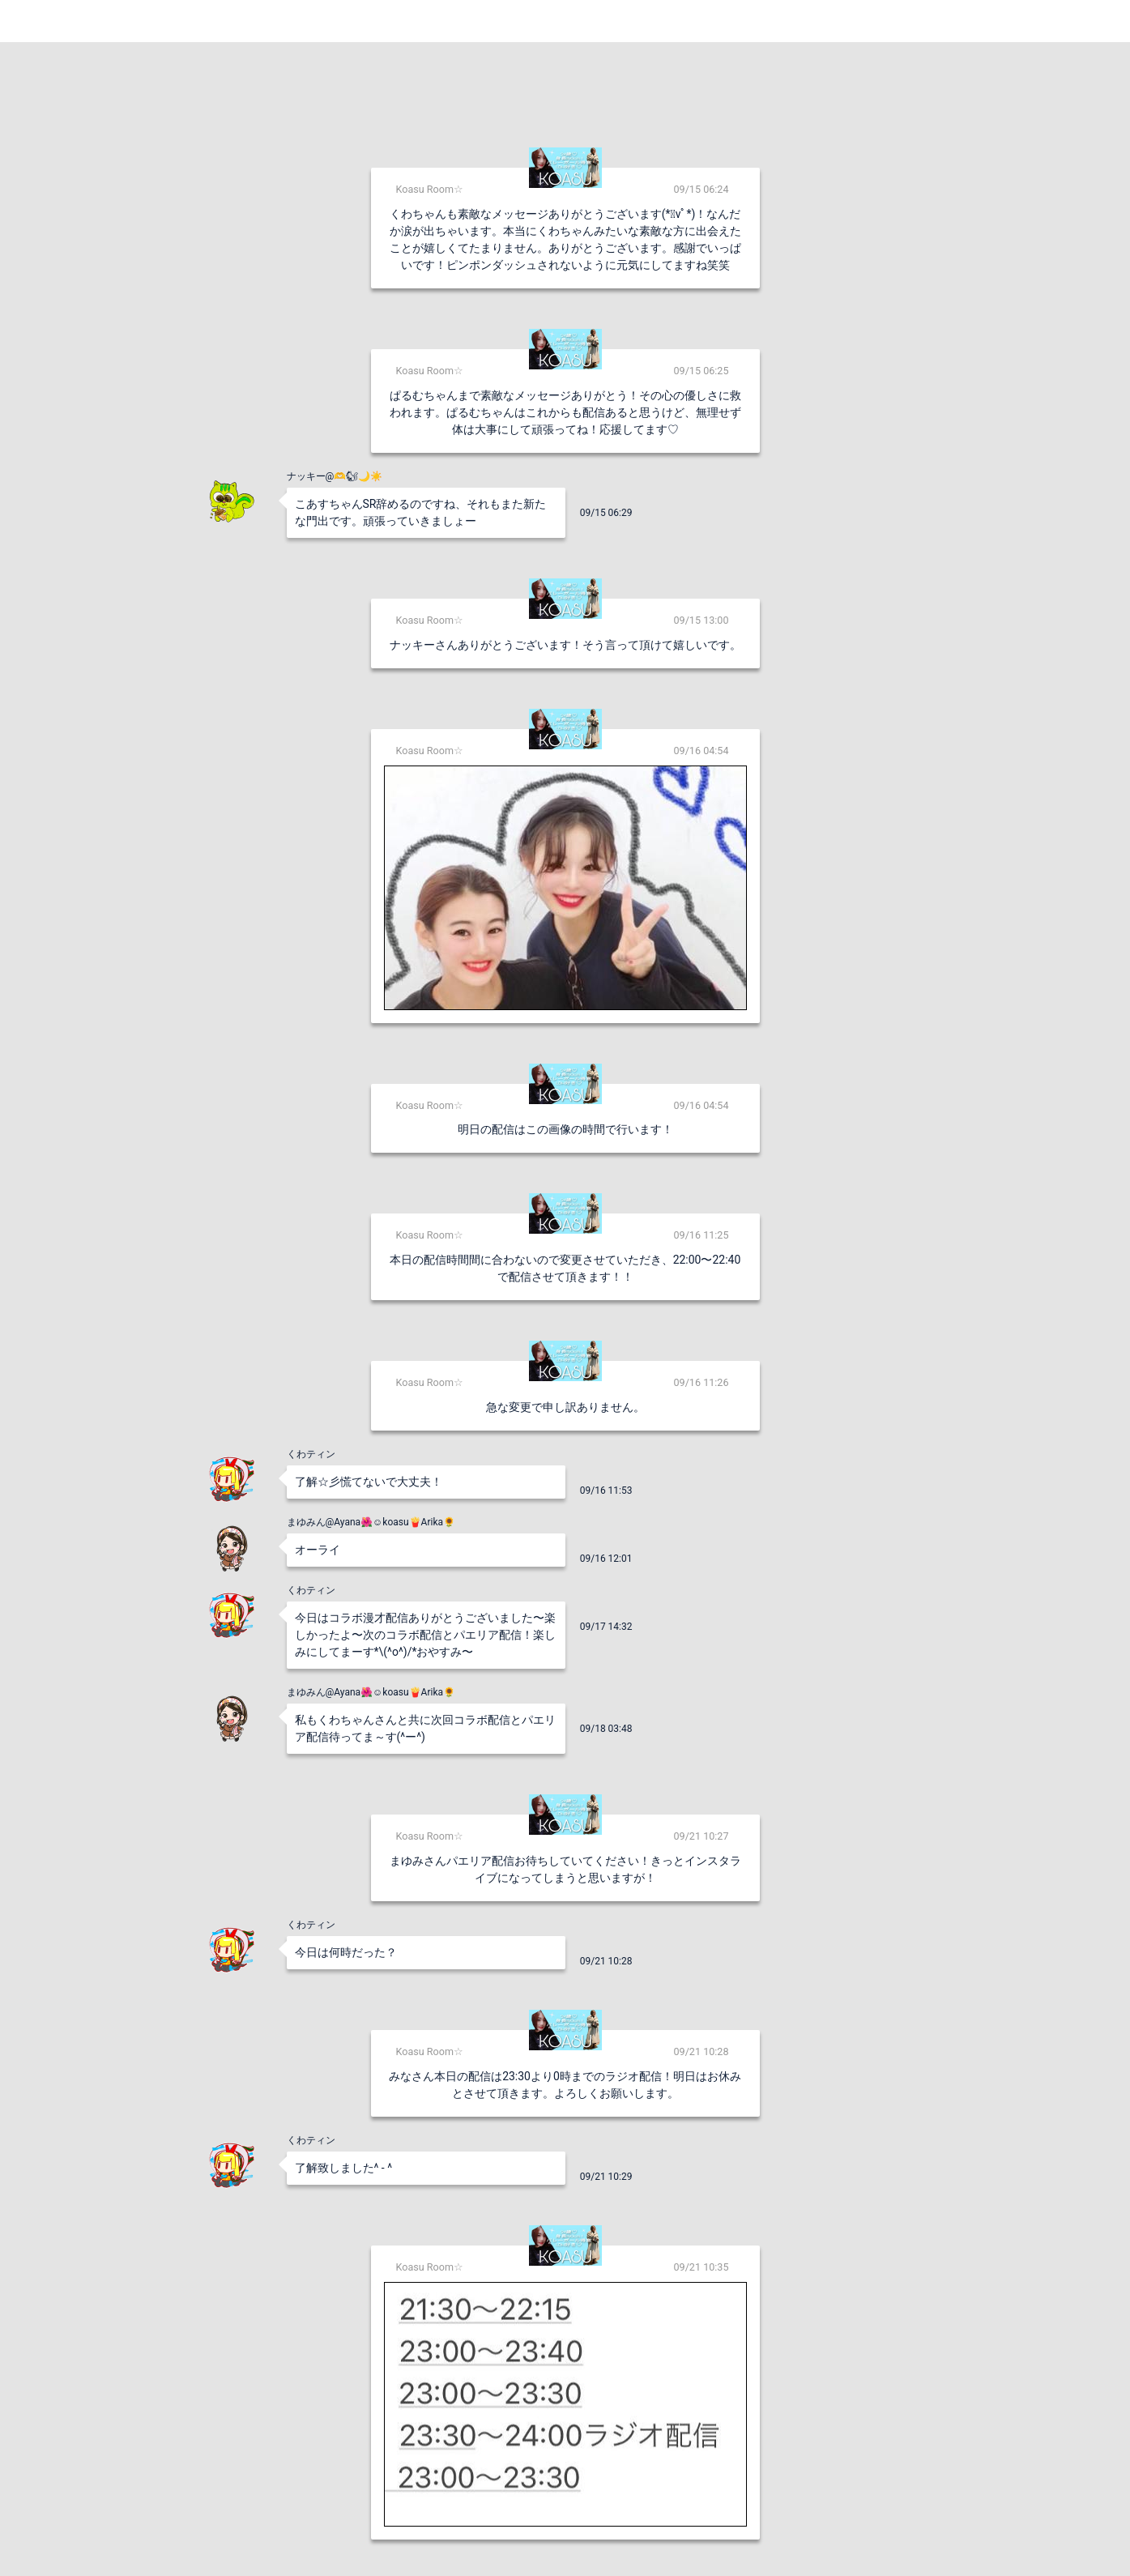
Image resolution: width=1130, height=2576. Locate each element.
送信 (730, 2537)
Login (1098, 20)
